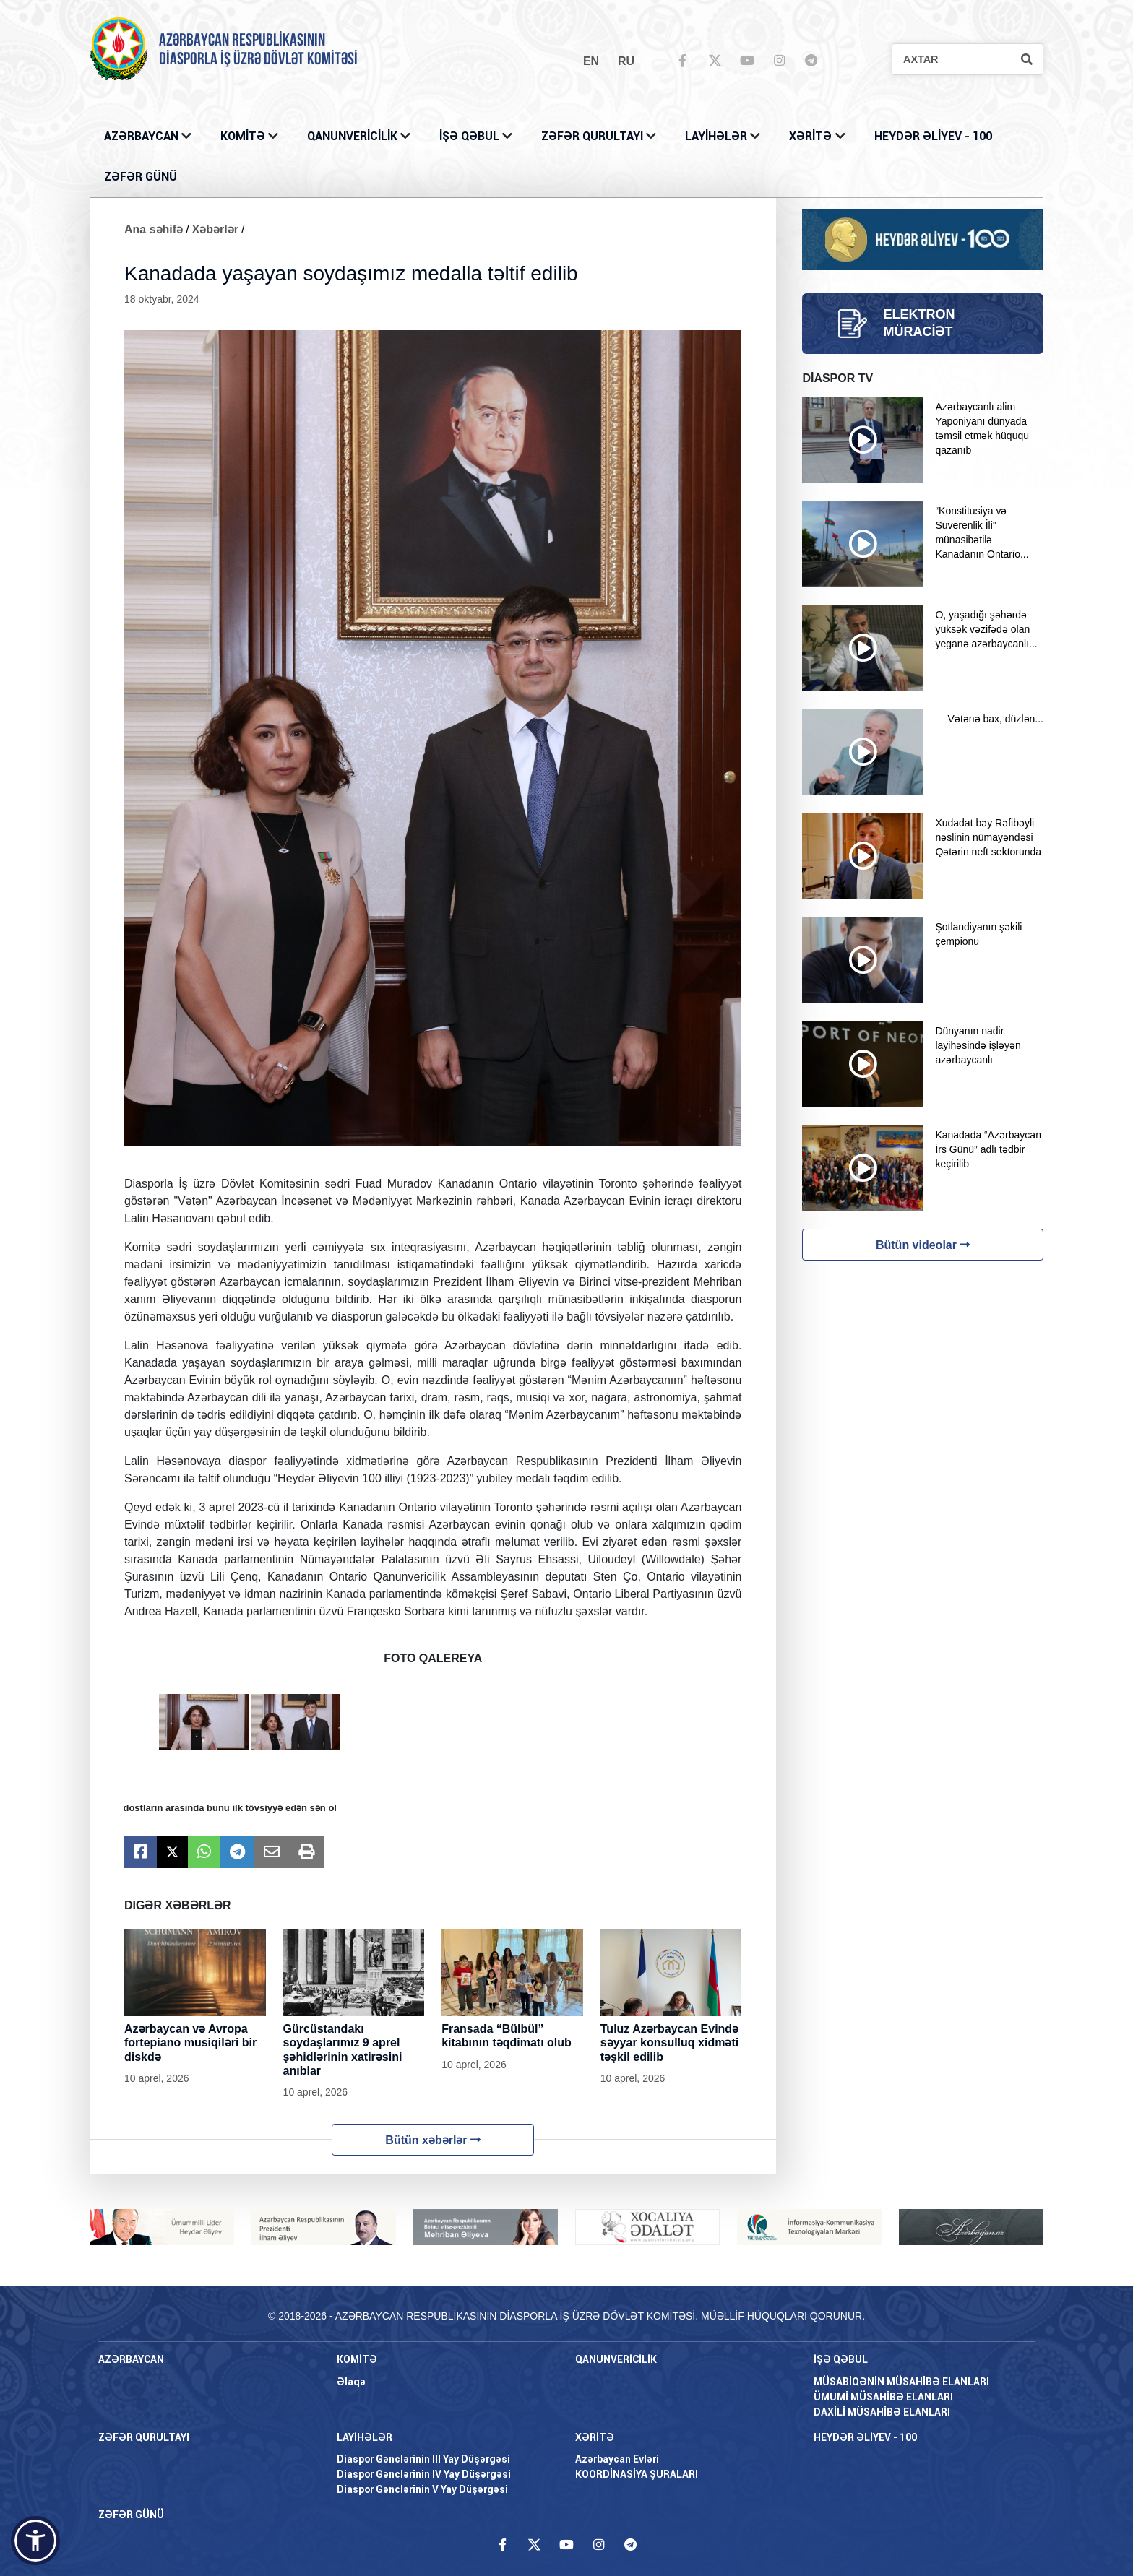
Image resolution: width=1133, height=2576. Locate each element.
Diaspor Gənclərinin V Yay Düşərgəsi (422, 2489)
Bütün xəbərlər (433, 2140)
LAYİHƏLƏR (717, 136)
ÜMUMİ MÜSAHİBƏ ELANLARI (883, 2397)
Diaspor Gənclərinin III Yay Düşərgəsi (423, 2459)
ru (626, 61)
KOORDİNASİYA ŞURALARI (636, 2474)
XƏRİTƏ (810, 136)
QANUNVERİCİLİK (353, 136)
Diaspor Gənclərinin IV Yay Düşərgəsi (424, 2474)
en (591, 61)
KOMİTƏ (242, 136)
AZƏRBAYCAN (142, 136)
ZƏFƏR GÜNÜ (140, 176)
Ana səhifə (153, 229)
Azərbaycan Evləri (617, 2459)
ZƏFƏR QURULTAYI (593, 136)
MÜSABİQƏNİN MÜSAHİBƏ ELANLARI (901, 2381)
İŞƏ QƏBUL (470, 136)
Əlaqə (351, 2381)
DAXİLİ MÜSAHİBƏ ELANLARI (882, 2412)
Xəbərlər (215, 229)
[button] (35, 2541)
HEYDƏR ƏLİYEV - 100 (933, 136)
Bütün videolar (923, 1245)
